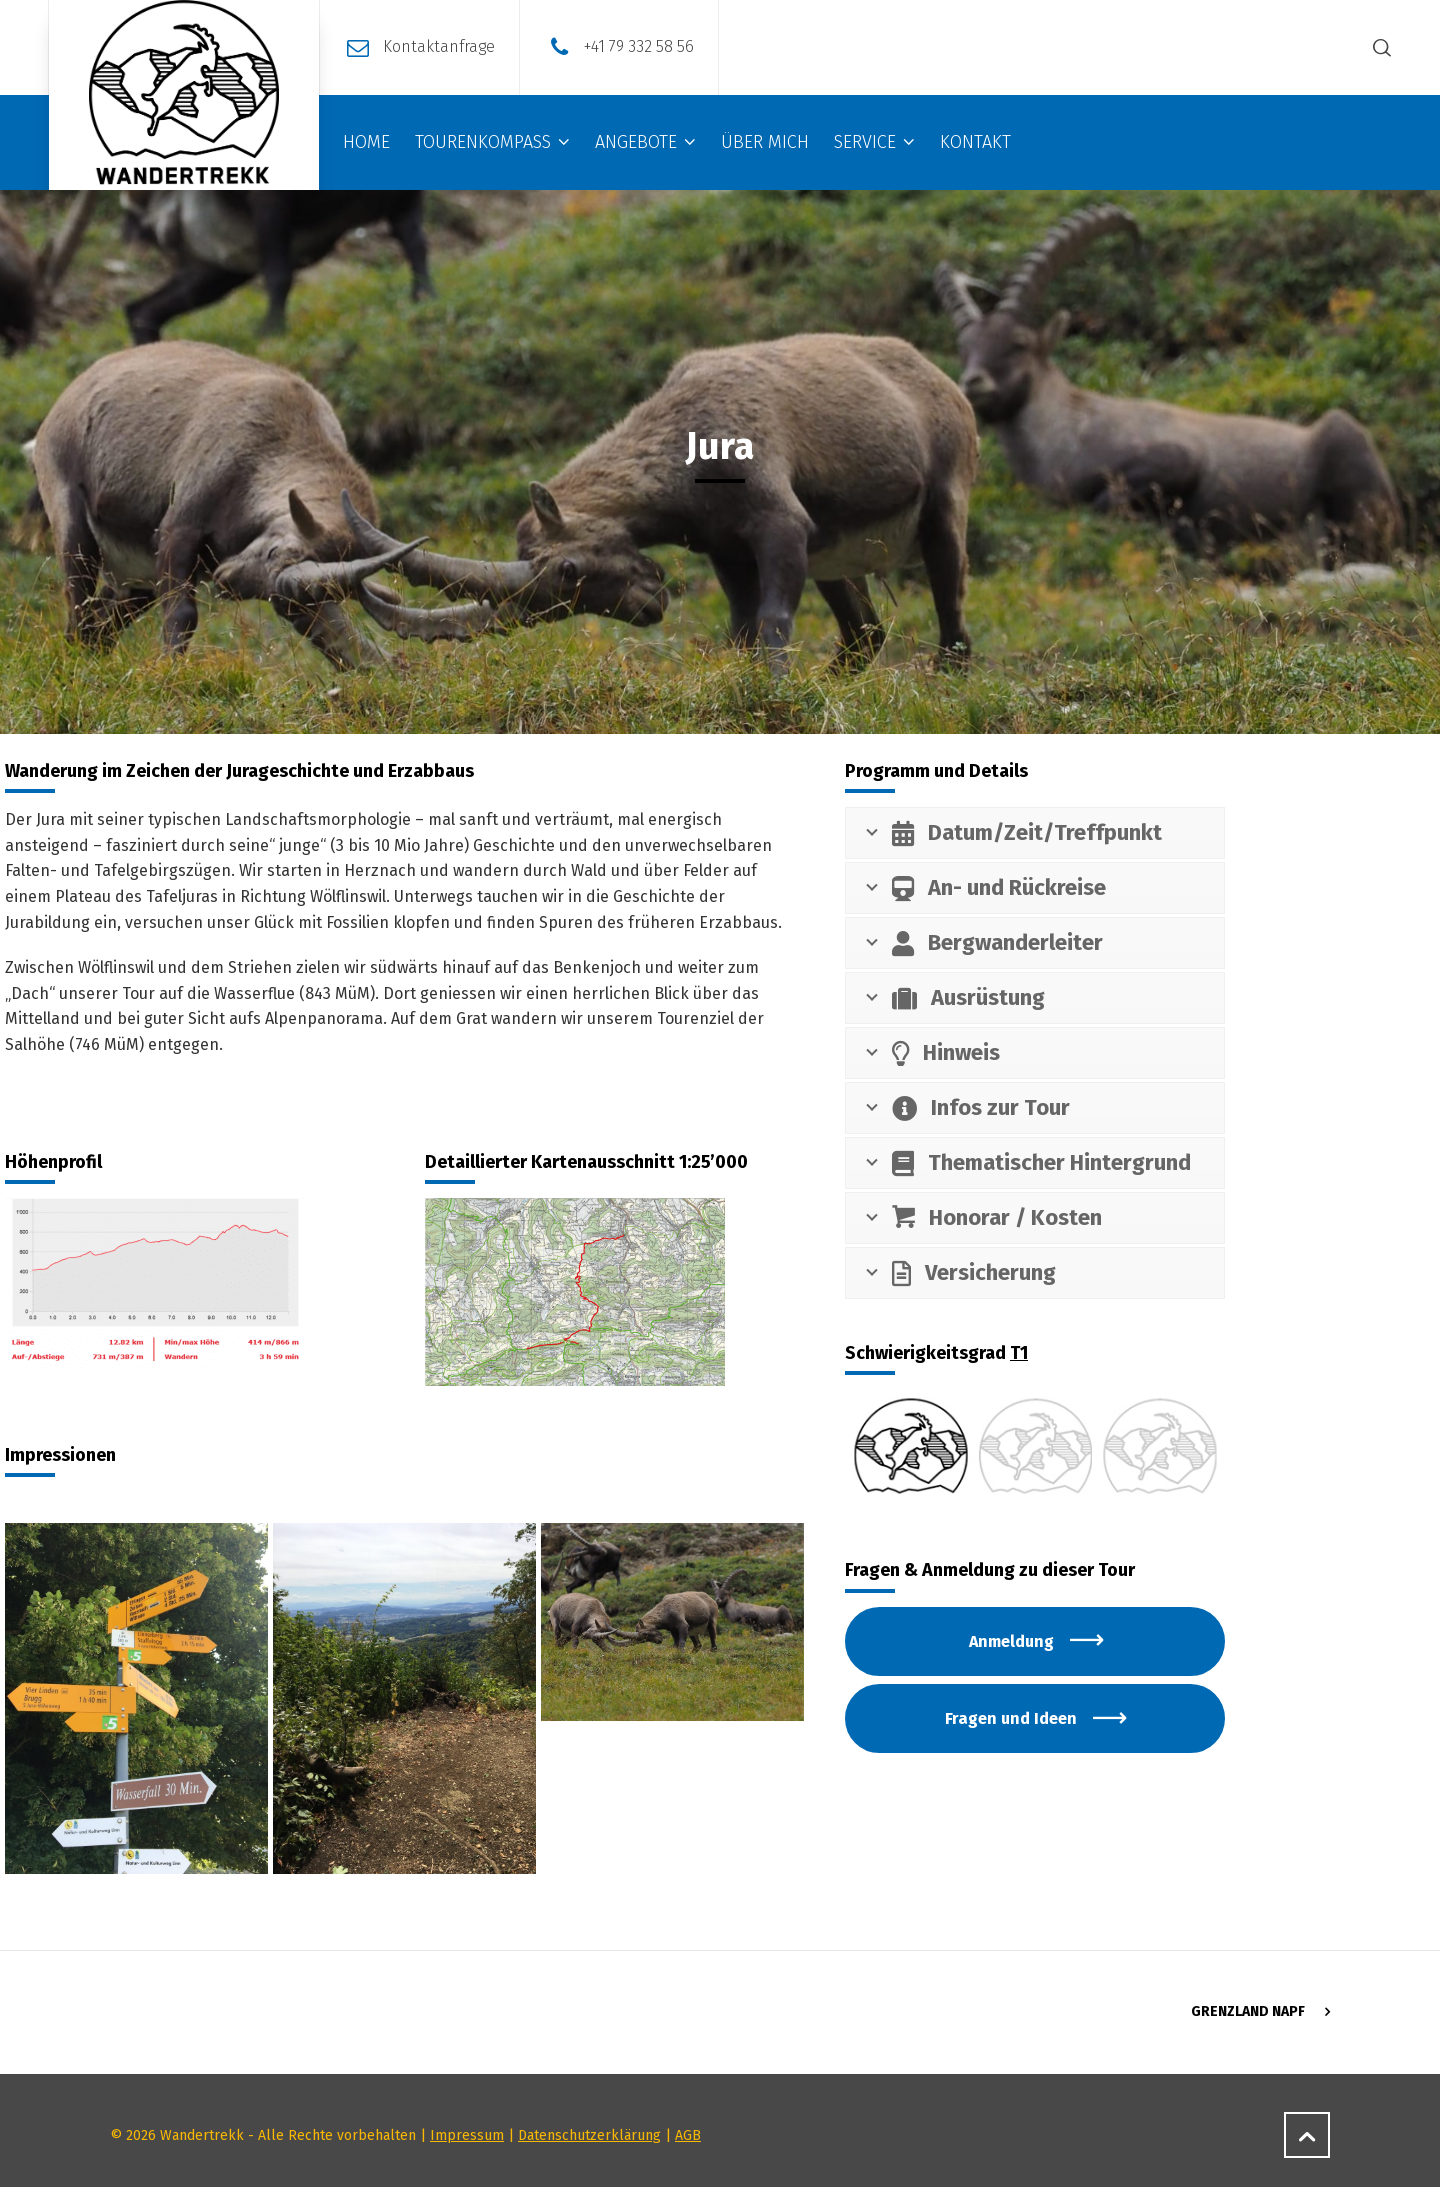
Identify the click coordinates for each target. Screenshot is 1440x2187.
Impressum (467, 2135)
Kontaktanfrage (439, 46)
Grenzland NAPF (1248, 2011)
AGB (688, 2135)
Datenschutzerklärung (589, 2135)
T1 (1019, 1353)
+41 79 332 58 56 (639, 46)
